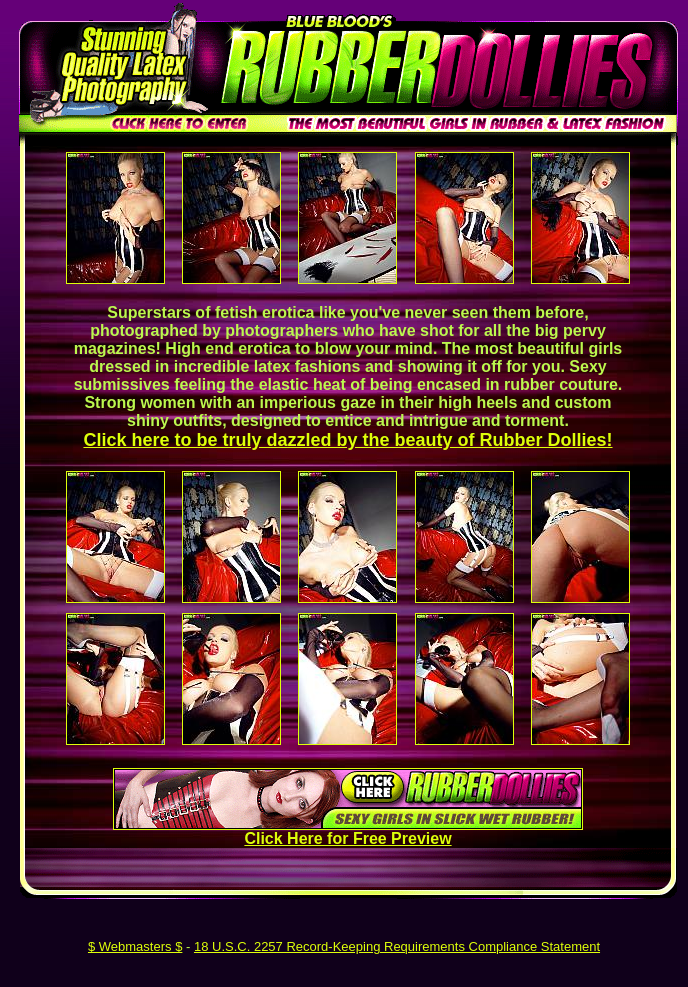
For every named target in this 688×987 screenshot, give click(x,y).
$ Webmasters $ (135, 946)
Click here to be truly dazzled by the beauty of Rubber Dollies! (347, 440)
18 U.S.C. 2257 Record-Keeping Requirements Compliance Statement (397, 946)
